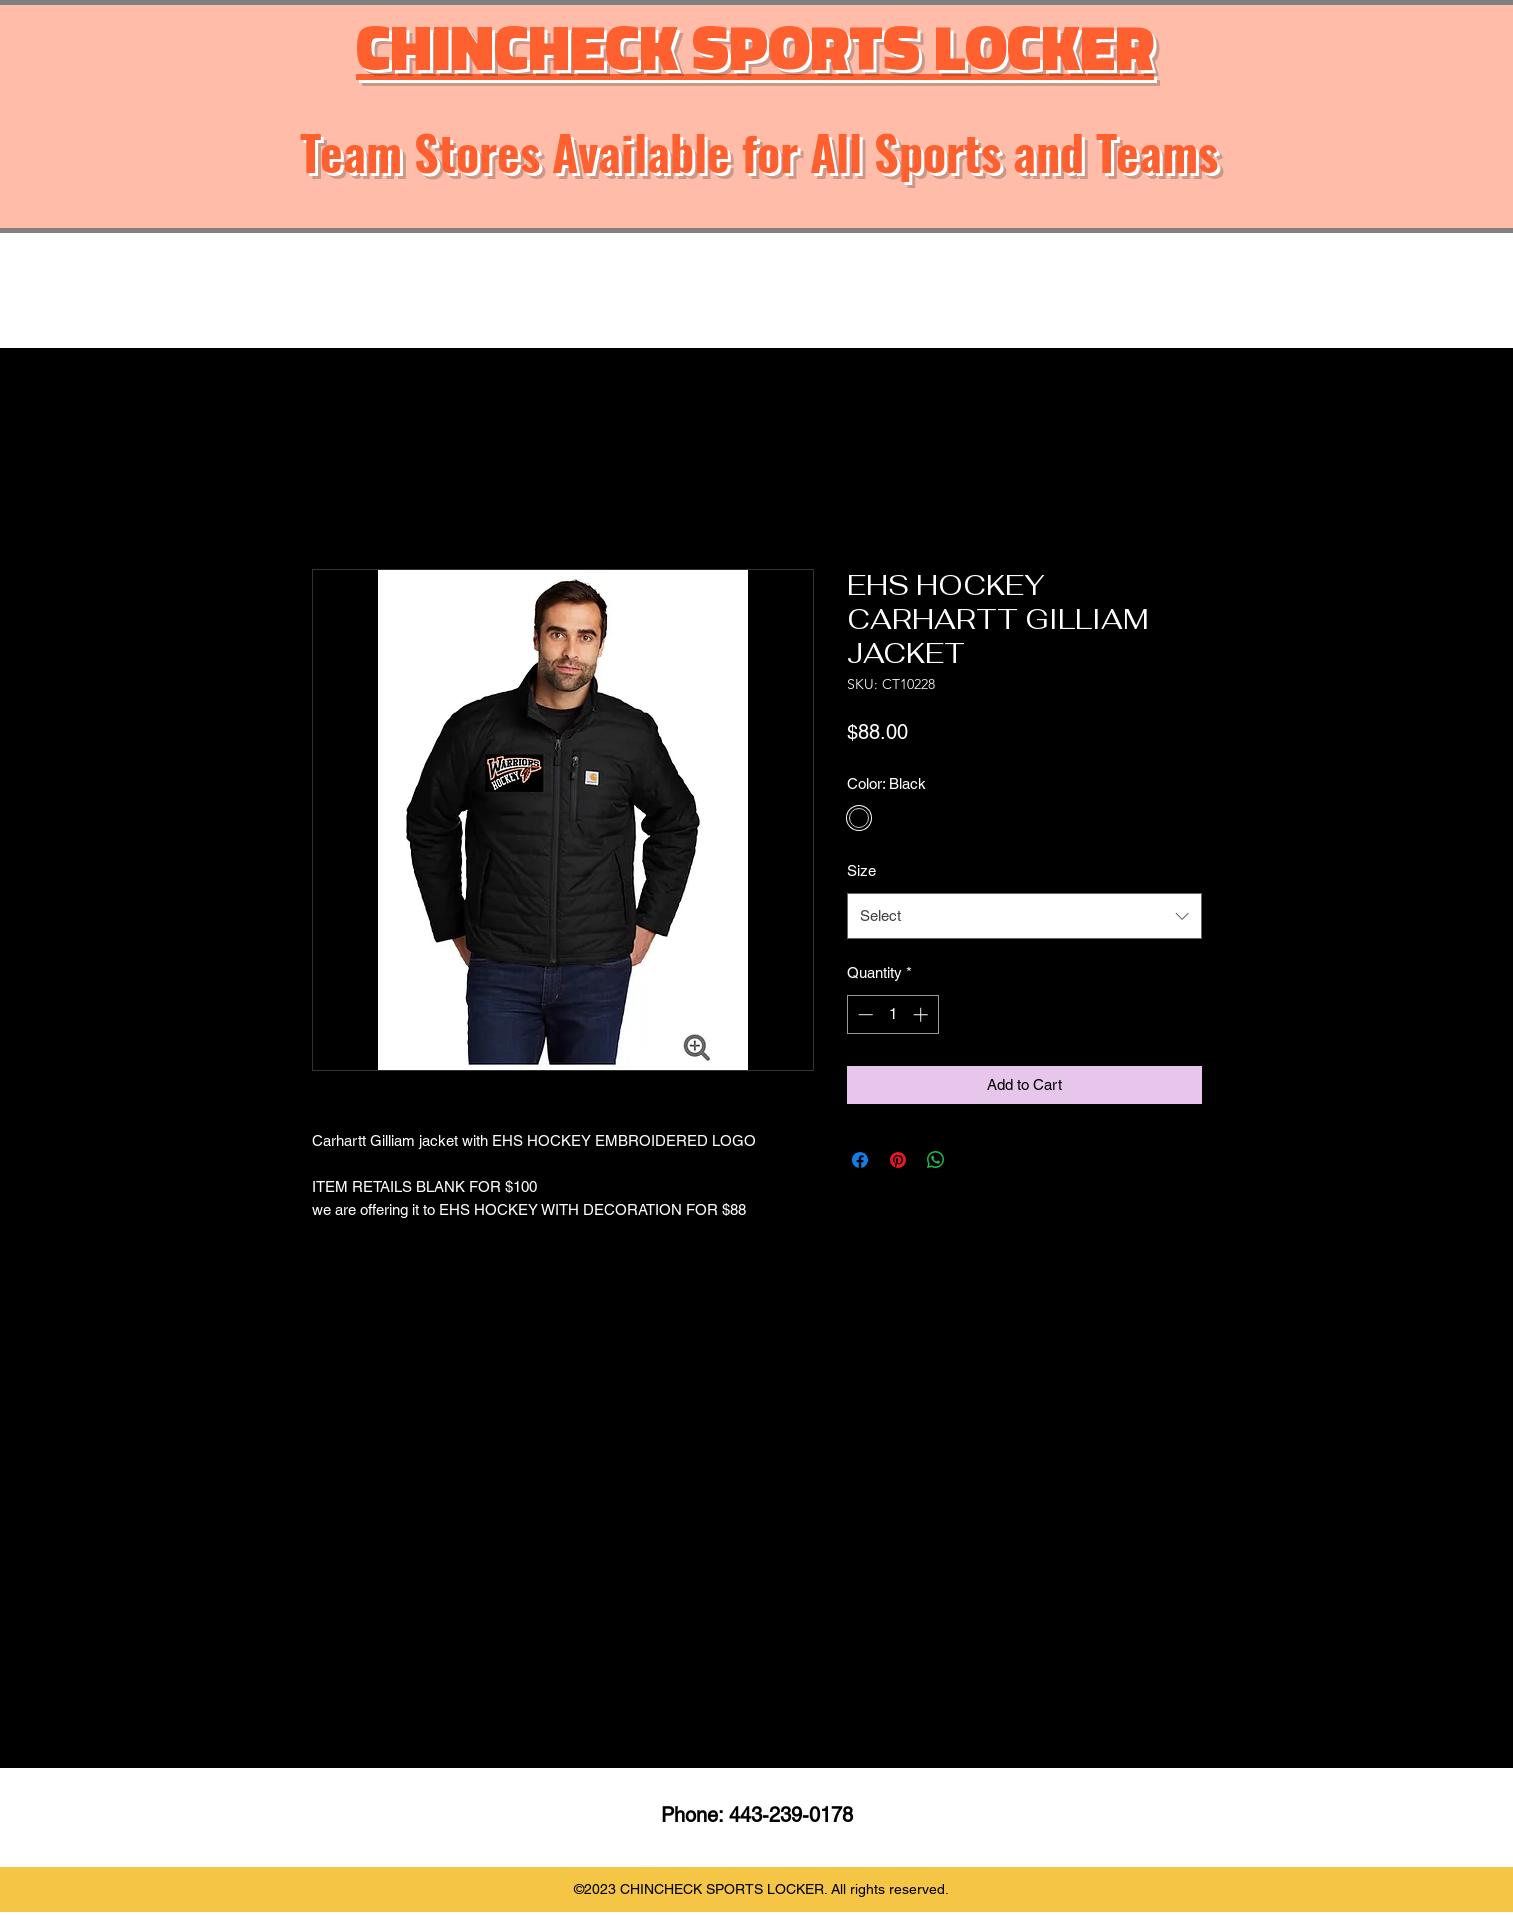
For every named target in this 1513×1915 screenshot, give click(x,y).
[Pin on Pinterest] (898, 1160)
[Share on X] (974, 1160)
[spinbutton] (892, 1014)
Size (861, 870)
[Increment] (922, 1014)
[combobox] (1024, 916)
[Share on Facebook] (860, 1160)
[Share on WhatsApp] (936, 1160)
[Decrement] (863, 1014)
